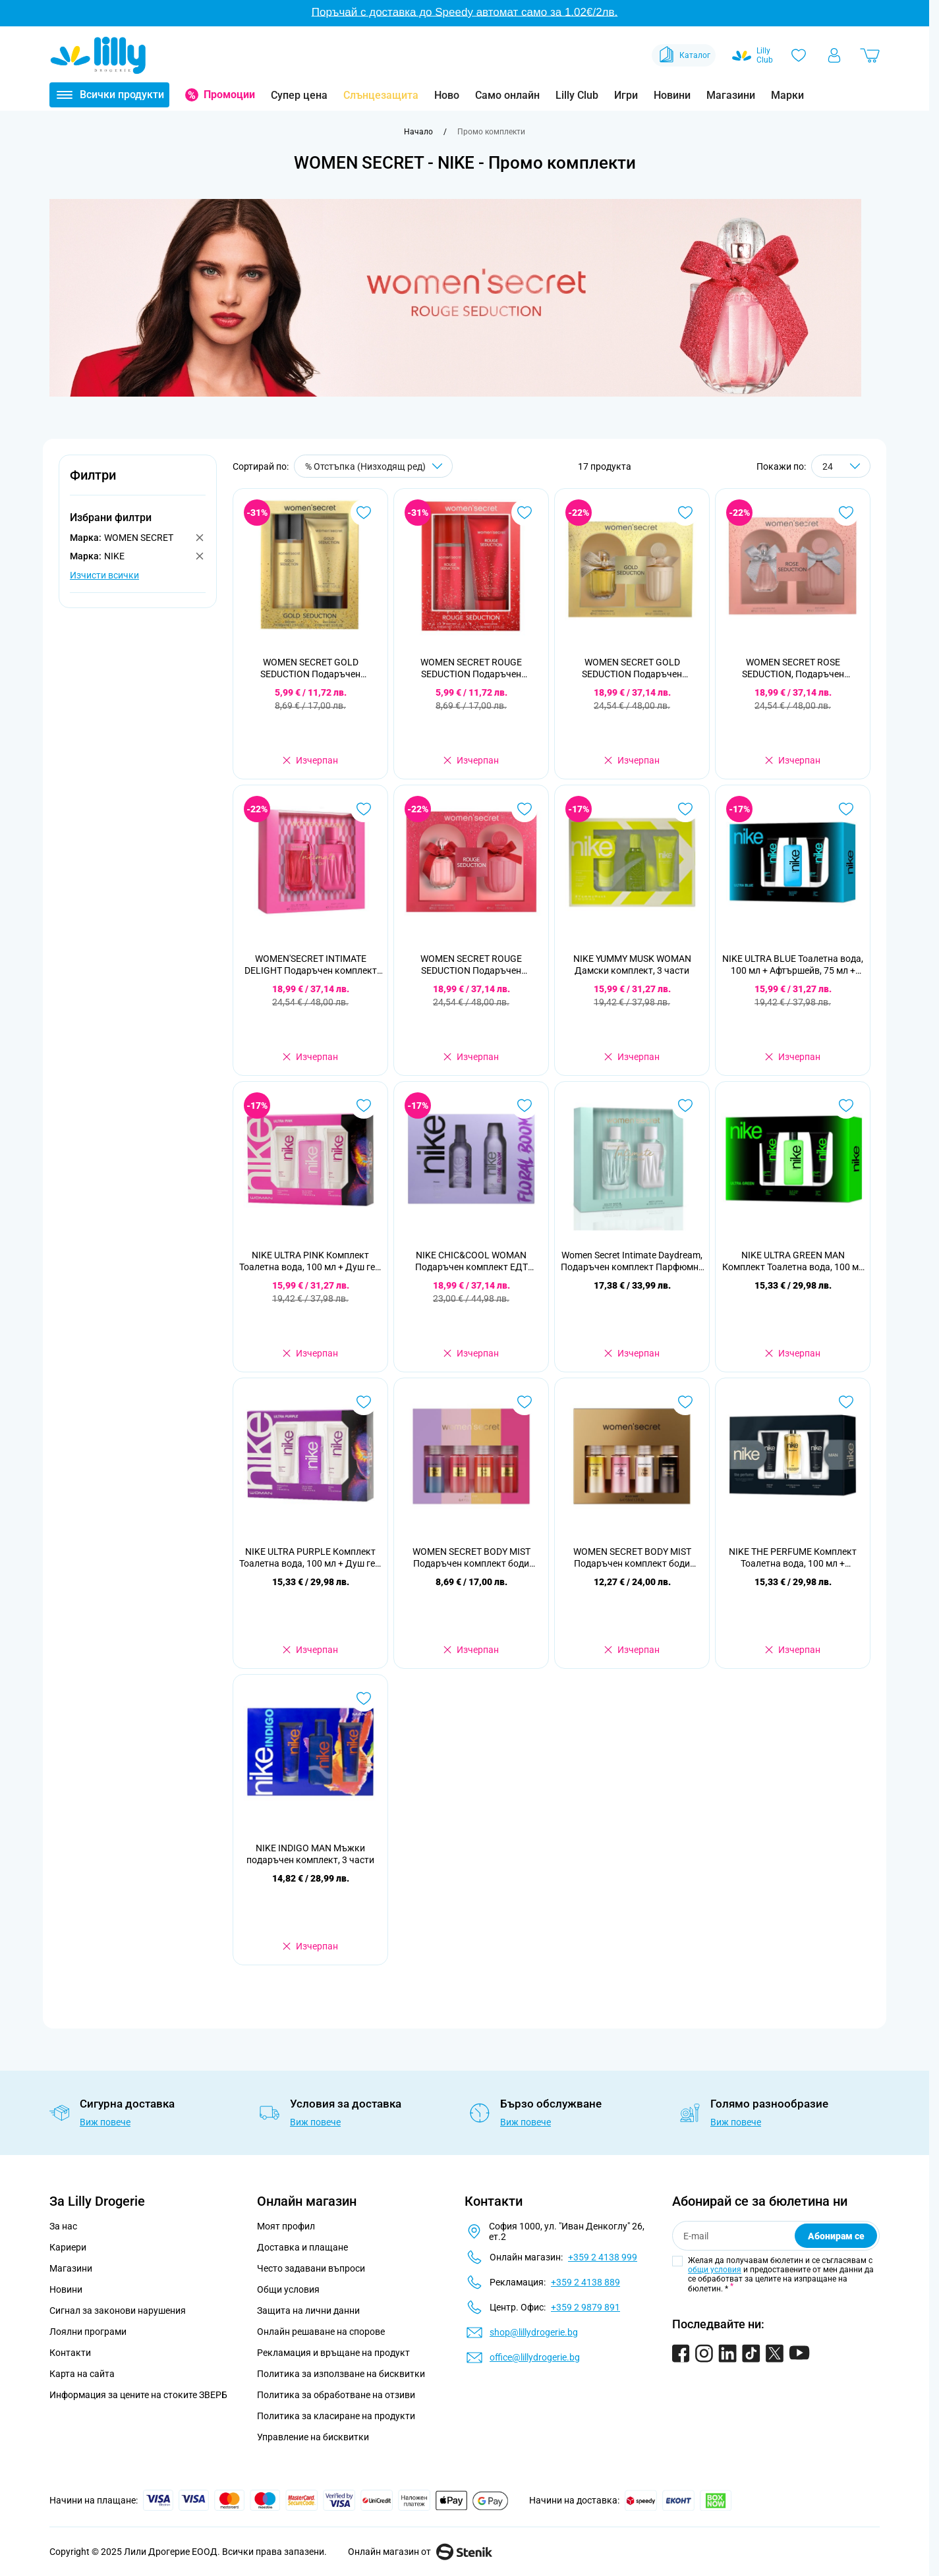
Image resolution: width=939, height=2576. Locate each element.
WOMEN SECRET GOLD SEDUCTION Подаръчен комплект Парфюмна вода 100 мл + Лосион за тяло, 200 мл (631, 668)
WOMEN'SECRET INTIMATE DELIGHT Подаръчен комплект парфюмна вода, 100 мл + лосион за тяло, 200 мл (310, 964)
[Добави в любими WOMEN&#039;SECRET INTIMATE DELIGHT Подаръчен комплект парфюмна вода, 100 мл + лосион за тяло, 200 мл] (364, 809)
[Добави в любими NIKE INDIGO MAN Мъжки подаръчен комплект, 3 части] (364, 1698)
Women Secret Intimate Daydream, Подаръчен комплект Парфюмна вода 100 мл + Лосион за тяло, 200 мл (632, 1261)
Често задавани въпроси (311, 2268)
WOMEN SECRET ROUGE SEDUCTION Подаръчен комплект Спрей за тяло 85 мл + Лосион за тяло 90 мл (471, 668)
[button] (138, 482)
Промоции (229, 94)
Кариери (67, 2247)
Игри (626, 95)
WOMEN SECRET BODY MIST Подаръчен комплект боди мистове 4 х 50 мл (632, 1557)
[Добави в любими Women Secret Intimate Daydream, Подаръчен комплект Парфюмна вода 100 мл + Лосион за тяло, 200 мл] (685, 1105)
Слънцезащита (380, 95)
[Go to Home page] (98, 55)
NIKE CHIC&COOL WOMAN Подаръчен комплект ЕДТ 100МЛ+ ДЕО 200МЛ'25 (471, 1261)
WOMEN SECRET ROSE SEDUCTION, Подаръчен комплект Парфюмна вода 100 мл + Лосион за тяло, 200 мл (792, 668)
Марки (787, 95)
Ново (446, 95)
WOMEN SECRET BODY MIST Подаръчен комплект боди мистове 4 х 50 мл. (471, 1557)
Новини (672, 95)
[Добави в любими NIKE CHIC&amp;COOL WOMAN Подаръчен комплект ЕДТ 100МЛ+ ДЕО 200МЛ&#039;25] (524, 1105)
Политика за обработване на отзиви (336, 2395)
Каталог (683, 55)
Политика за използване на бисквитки (341, 2373)
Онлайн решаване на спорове (321, 2331)
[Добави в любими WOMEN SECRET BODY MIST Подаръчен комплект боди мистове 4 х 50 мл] (685, 1402)
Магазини (730, 95)
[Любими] (799, 55)
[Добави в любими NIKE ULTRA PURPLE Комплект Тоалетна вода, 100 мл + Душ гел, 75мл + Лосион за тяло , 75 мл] (364, 1402)
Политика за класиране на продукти (336, 2416)
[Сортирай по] (373, 466)
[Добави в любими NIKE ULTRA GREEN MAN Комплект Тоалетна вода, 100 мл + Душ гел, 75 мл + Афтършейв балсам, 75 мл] (846, 1105)
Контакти (70, 2352)
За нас (63, 2226)
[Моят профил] (834, 55)
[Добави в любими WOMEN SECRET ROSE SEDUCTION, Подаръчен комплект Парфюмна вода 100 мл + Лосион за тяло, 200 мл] (846, 512)
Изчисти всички (104, 575)
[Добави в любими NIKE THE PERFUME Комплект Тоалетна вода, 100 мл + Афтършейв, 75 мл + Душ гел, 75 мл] (846, 1402)
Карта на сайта (82, 2373)
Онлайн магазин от (420, 2551)
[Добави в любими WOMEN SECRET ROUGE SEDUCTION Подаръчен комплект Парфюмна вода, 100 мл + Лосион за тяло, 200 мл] (524, 809)
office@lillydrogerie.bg (535, 2357)
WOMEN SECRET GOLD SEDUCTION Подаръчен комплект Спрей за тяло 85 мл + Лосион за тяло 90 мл (310, 668)
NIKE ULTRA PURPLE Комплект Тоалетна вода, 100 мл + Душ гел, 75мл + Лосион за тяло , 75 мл (310, 1557)
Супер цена (299, 95)
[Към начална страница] (418, 131)
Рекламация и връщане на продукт (334, 2352)
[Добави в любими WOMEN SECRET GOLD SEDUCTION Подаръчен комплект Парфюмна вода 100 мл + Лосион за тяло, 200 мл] (685, 512)
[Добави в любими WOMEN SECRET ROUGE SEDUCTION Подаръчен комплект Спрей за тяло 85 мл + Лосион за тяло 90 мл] (524, 512)
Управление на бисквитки (313, 2437)
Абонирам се (836, 2236)
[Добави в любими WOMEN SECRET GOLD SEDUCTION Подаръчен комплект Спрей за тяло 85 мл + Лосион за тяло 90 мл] (364, 512)
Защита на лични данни (308, 2310)
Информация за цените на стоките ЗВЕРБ (138, 2395)
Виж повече (105, 2122)
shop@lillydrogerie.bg (534, 2332)
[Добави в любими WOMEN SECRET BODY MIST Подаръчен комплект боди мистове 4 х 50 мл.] (524, 1402)
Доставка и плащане (302, 2247)
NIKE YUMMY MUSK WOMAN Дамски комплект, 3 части (632, 964)
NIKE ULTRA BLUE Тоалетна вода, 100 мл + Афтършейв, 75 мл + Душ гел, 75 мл (792, 964)
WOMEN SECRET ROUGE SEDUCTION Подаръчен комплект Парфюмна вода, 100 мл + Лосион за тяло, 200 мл (471, 964)
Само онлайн (507, 95)
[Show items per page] (840, 466)
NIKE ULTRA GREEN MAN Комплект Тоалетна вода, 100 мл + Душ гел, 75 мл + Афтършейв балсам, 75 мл (793, 1261)
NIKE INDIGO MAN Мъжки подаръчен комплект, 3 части (310, 1854)
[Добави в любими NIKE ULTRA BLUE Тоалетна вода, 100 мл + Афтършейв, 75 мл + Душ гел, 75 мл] (846, 809)
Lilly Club (576, 95)
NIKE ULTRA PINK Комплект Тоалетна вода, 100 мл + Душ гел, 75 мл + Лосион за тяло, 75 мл (310, 1261)
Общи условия (288, 2289)
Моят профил (286, 2226)
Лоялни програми (88, 2331)
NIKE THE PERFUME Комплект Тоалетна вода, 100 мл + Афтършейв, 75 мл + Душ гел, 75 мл (792, 1557)
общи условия (714, 2269)
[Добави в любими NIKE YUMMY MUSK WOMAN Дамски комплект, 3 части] (685, 809)
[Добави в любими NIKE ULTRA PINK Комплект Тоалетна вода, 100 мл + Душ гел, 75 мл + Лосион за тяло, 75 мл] (364, 1105)
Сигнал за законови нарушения (117, 2310)
